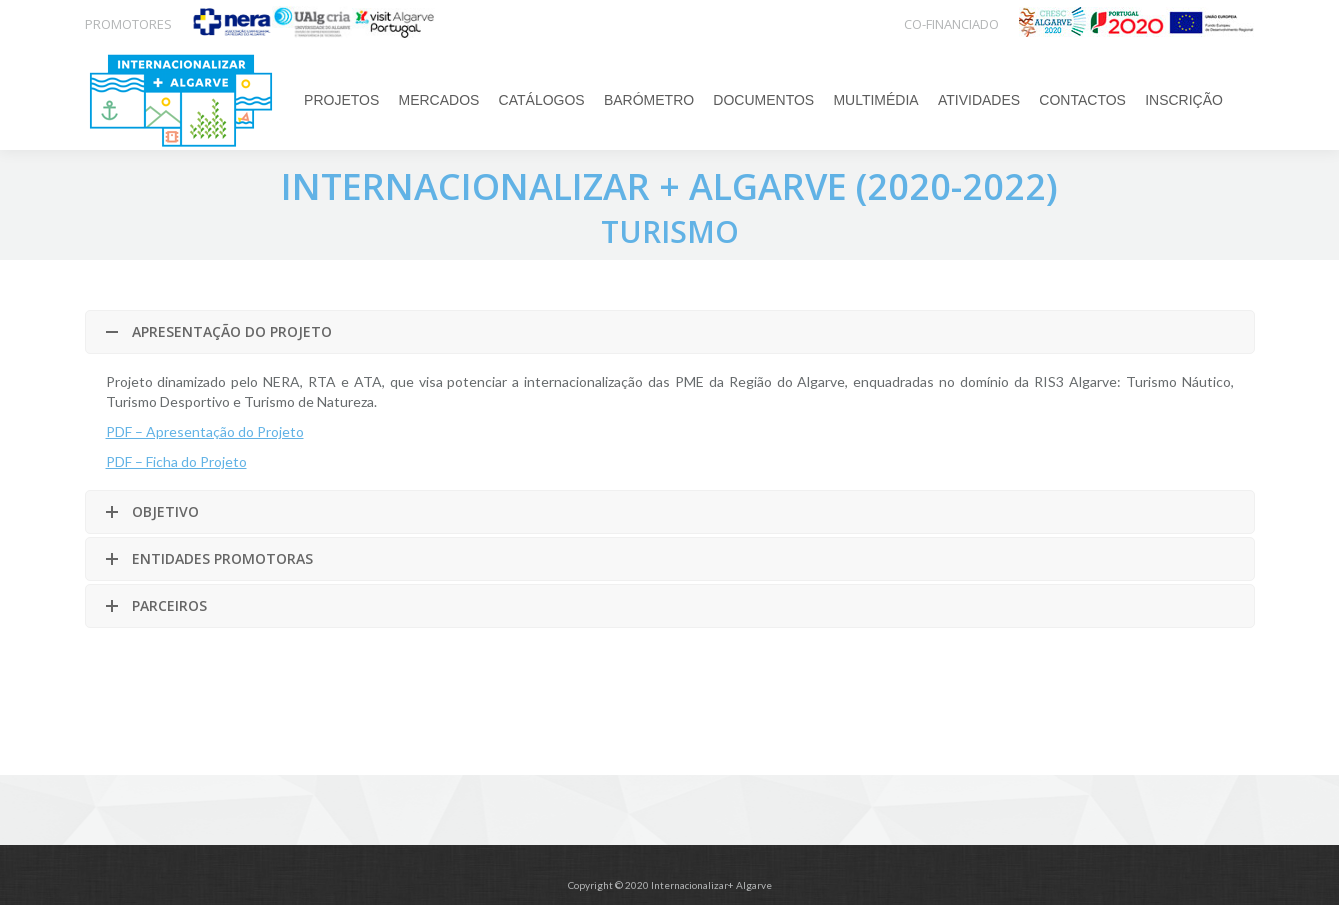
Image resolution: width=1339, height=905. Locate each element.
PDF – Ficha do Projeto (176, 461)
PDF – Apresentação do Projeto (205, 431)
